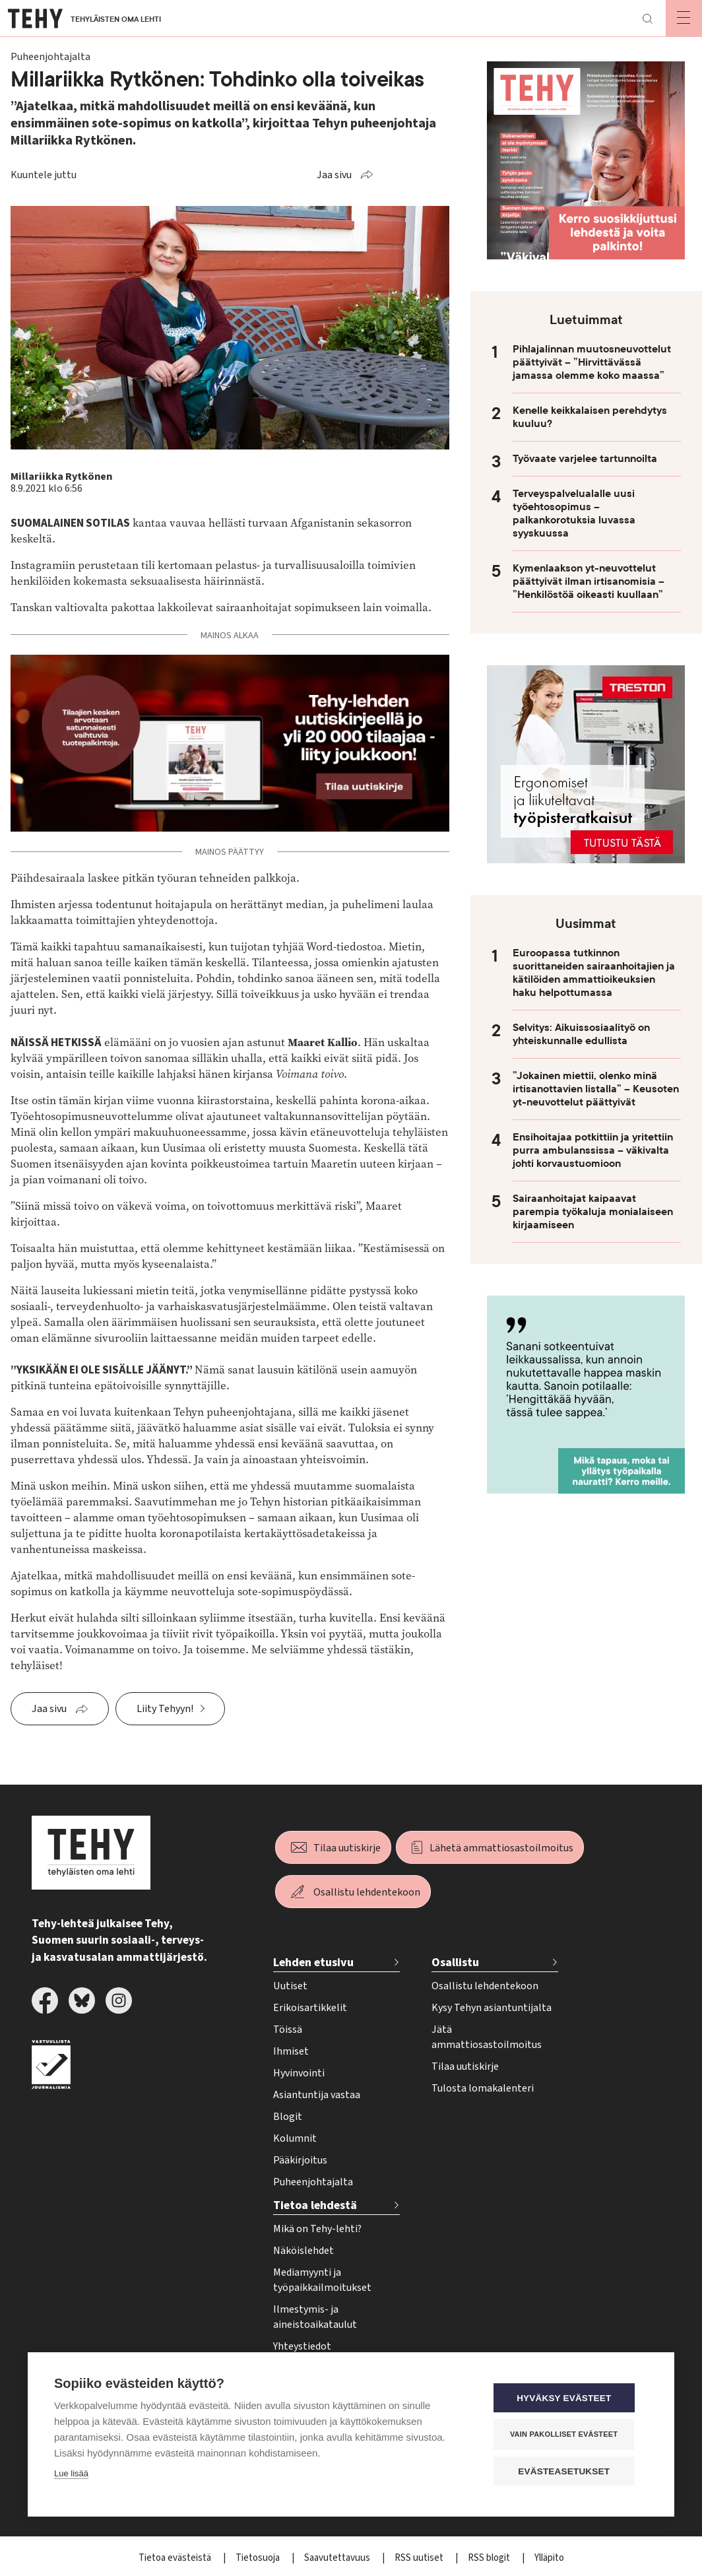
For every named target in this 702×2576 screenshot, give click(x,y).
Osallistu (455, 1962)
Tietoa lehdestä (315, 2205)
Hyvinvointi (299, 2073)
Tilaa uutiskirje (347, 1848)
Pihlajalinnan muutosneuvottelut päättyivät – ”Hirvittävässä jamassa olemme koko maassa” (592, 362)
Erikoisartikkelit (310, 2007)
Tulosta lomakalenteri (482, 2088)
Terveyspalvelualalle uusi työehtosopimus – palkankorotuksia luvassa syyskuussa (574, 513)
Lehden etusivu (313, 1962)
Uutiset (290, 1986)
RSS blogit (490, 2558)
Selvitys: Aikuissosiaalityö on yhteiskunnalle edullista (581, 1034)
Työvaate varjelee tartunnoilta (585, 458)
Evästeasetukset (568, 2471)
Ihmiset (291, 2051)
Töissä (287, 2029)
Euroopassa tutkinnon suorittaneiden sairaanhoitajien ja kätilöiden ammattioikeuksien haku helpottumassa (594, 972)
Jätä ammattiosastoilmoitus (486, 2037)
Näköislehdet (303, 2250)
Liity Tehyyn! (165, 1708)
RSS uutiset (420, 2558)
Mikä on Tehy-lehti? (317, 2229)
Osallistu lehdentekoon (366, 1892)
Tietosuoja (259, 2558)
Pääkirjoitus (300, 2160)
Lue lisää (71, 2475)
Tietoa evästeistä (176, 2558)
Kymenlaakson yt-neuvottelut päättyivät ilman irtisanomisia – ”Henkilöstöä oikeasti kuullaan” (588, 581)
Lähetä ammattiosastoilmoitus (501, 1848)
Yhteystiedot (302, 2346)
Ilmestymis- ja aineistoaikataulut (315, 2317)
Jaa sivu (334, 175)
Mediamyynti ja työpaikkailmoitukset (322, 2280)
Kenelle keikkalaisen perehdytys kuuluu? (590, 417)
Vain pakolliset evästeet (568, 2435)
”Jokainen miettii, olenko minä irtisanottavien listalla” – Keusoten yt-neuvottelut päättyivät (596, 1089)
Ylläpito (549, 2558)
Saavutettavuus (338, 2558)
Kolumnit (295, 2138)
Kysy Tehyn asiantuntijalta (491, 2007)
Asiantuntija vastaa (316, 2095)
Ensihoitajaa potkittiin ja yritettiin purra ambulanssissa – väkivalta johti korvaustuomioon (593, 1150)
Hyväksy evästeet (568, 2399)
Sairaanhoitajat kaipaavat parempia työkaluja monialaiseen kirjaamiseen (593, 1212)
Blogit (287, 2116)
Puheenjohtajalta (313, 2182)
